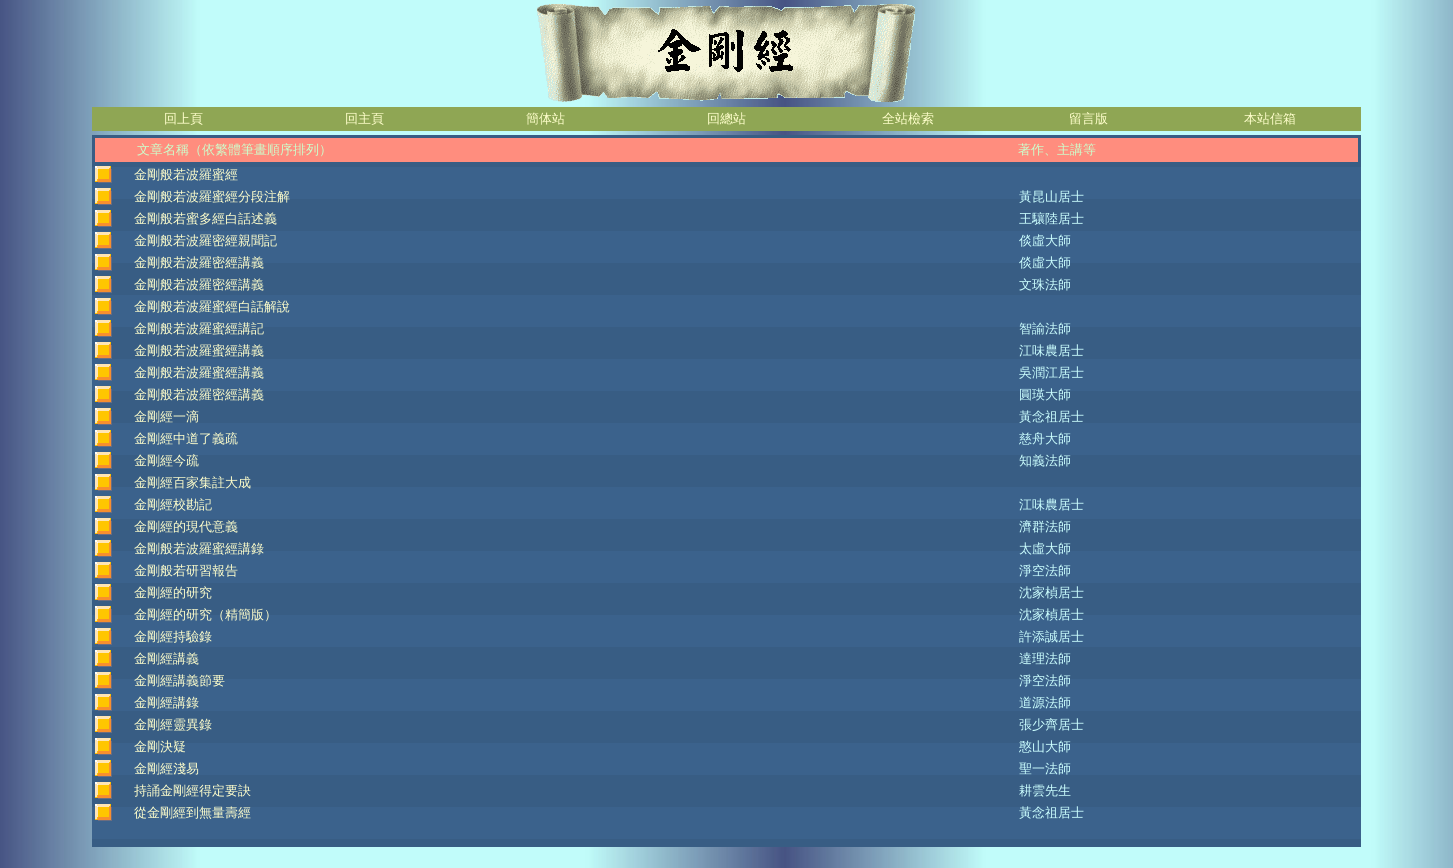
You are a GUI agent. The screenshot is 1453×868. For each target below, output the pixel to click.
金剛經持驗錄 (173, 636)
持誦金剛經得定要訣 (192, 790)
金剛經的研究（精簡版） (205, 614)
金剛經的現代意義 (186, 526)
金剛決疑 (160, 746)
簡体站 (545, 118)
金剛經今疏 (166, 460)
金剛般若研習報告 (186, 570)
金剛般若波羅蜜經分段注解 (212, 196)
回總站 (726, 118)
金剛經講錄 (166, 702)
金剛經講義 (166, 658)
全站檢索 (908, 118)
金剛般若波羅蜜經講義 (199, 350)
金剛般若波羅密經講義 (199, 262)
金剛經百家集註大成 (192, 482)
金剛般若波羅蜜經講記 (199, 328)
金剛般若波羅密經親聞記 (205, 240)
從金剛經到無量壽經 (192, 812)
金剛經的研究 (173, 592)
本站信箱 (1270, 118)
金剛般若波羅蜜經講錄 (199, 548)
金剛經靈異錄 (173, 724)
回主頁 (364, 118)
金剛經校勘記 (173, 504)
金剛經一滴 (166, 416)
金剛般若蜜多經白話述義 (205, 218)
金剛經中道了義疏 (186, 438)
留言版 (1088, 118)
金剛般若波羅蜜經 (186, 174)
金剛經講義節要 (179, 680)
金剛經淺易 (166, 768)
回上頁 (183, 118)
